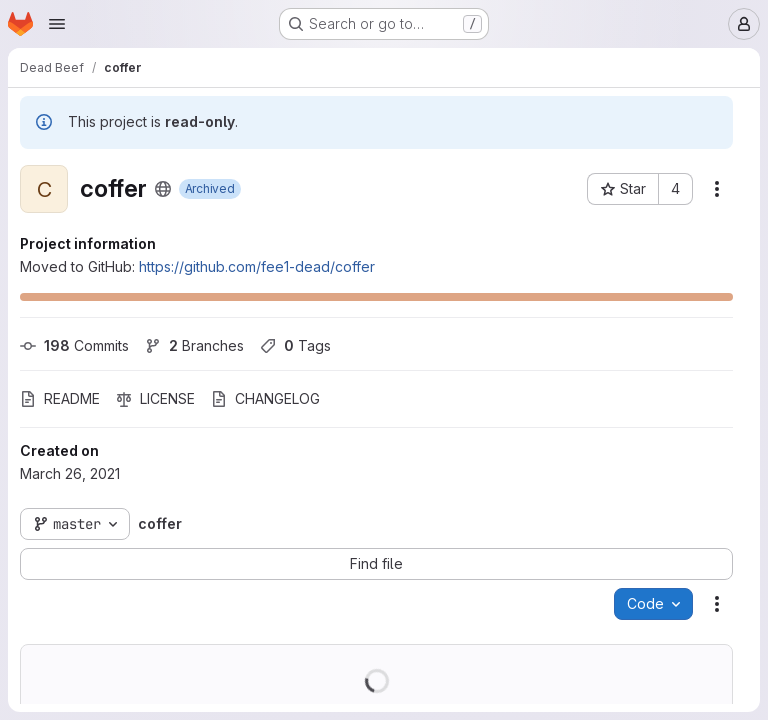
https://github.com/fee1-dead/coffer (257, 266)
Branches (194, 345)
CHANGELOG (265, 398)
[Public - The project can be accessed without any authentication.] (163, 189)
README (60, 398)
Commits (74, 345)
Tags (295, 345)
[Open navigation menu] (57, 24)
